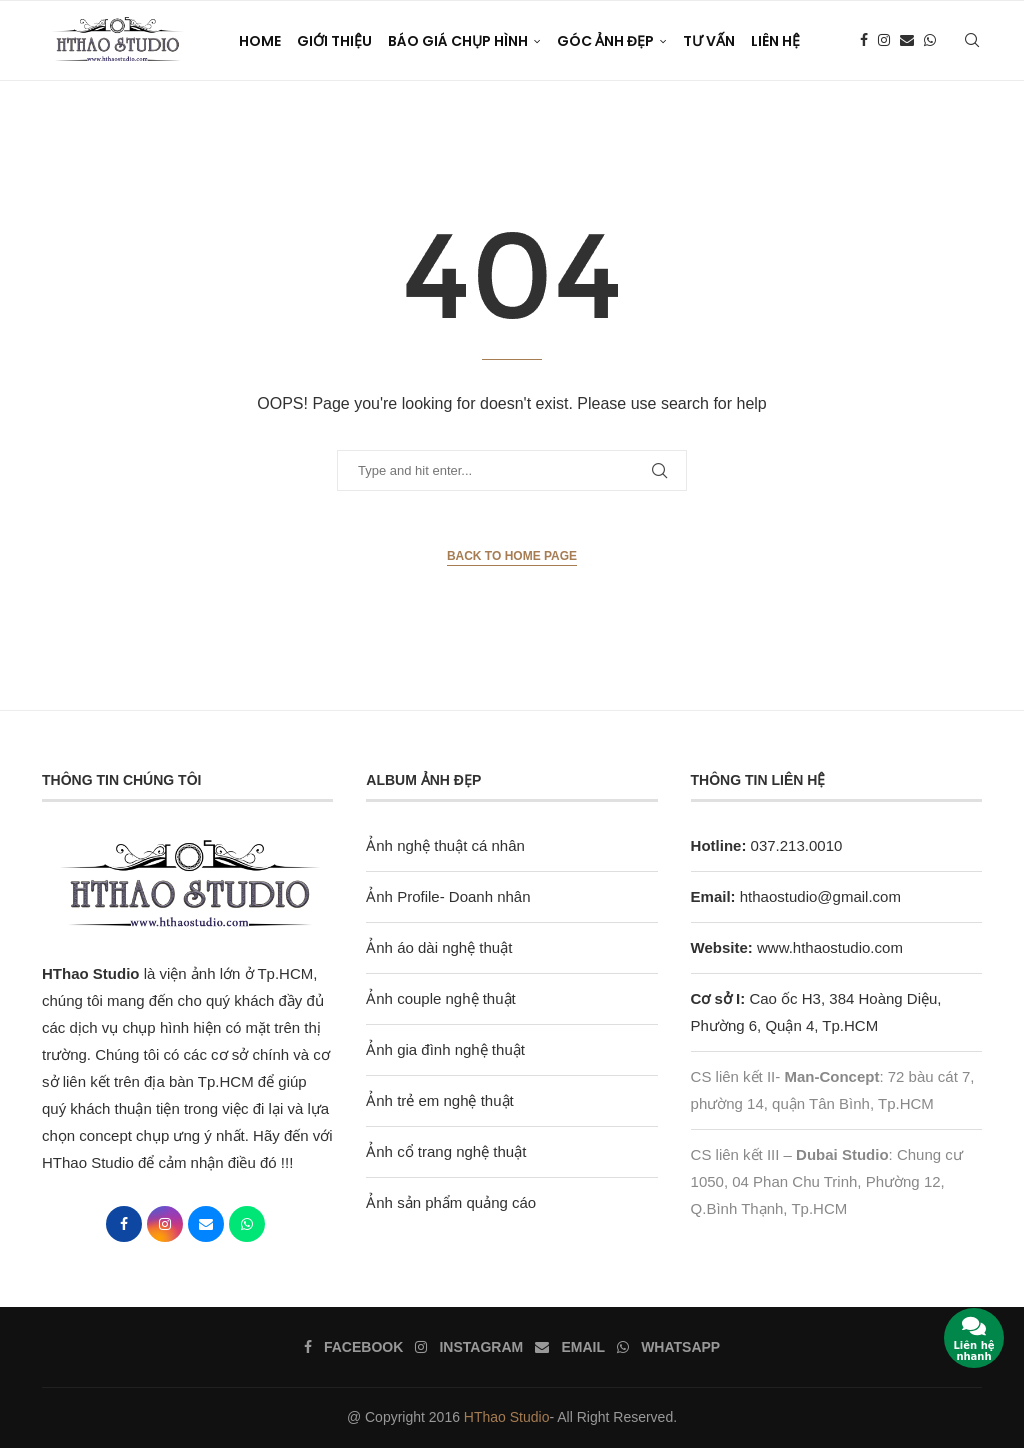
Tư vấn (709, 41)
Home (260, 41)
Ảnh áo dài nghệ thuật (439, 947)
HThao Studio (507, 1417)
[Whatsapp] (930, 41)
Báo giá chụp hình (458, 41)
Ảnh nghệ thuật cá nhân (445, 845)
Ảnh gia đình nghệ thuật (445, 1049)
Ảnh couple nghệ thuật (440, 998)
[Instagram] (884, 41)
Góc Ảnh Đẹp (605, 41)
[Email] (907, 41)
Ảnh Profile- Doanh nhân (448, 896)
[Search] (972, 41)
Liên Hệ (775, 41)
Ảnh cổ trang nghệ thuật (446, 1151)
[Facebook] (864, 41)
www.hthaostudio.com (830, 947)
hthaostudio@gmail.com (820, 896)
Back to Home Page (512, 556)
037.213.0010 (767, 845)
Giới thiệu (334, 41)
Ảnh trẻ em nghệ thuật (439, 1100)
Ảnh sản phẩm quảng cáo (451, 1202)
